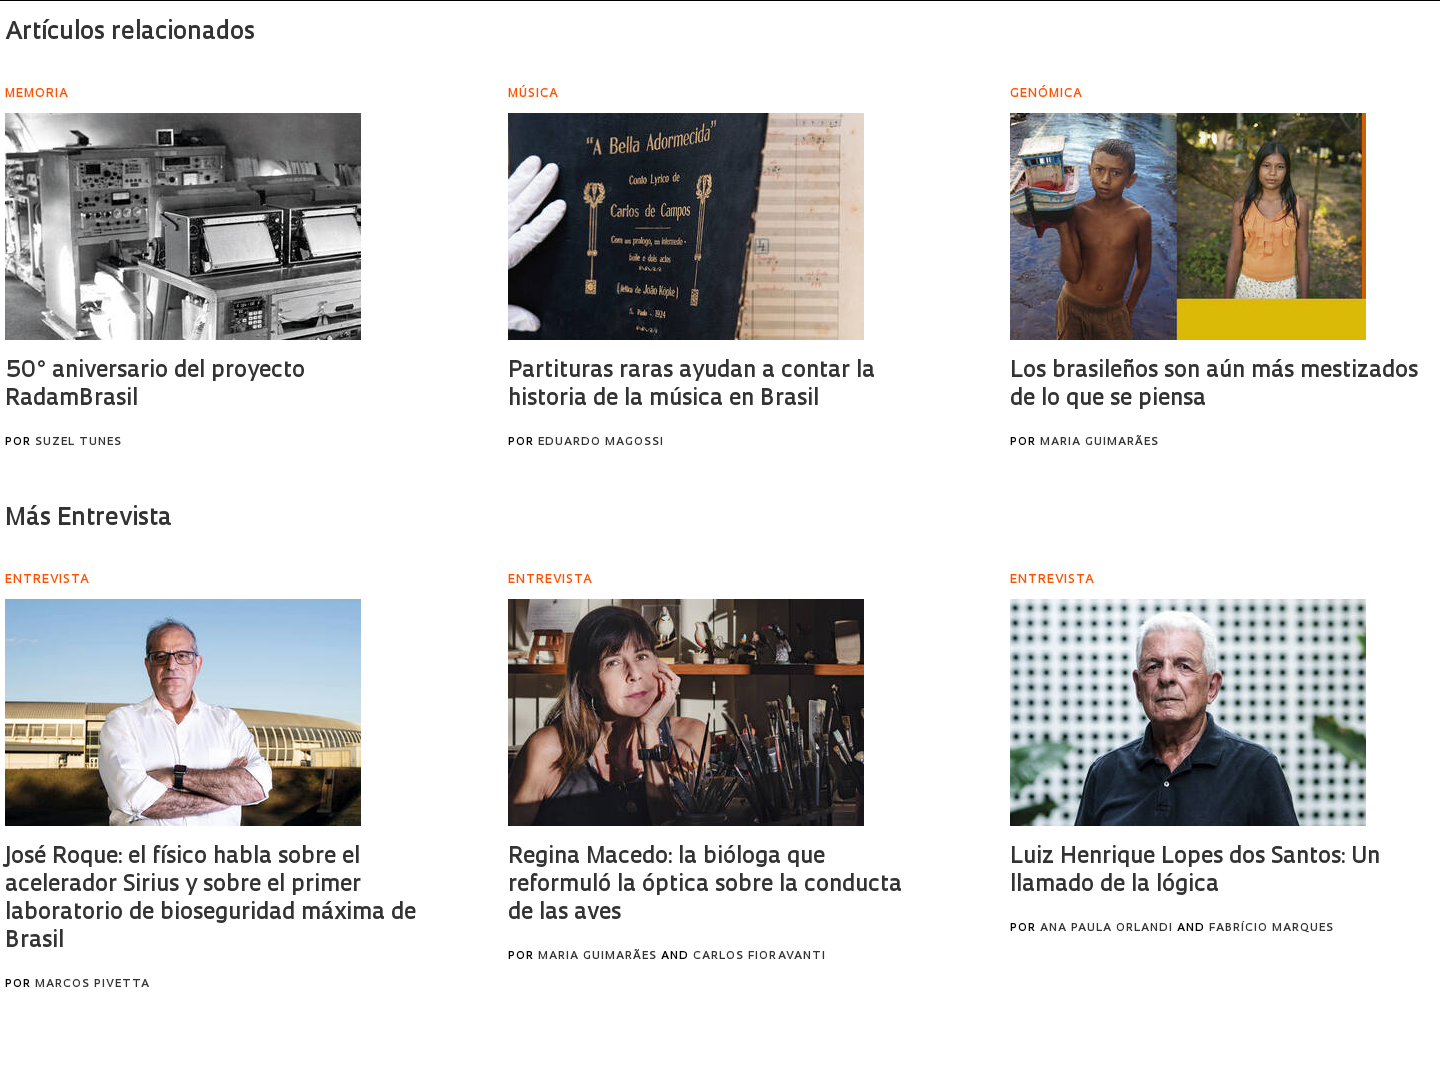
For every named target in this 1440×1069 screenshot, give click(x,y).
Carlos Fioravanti (759, 956)
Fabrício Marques (1271, 928)
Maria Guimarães (1099, 442)
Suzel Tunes (78, 442)
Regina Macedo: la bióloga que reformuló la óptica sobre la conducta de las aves (705, 885)
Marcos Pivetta (92, 984)
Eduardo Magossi (601, 442)
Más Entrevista (88, 519)
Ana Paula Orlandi (1106, 928)
